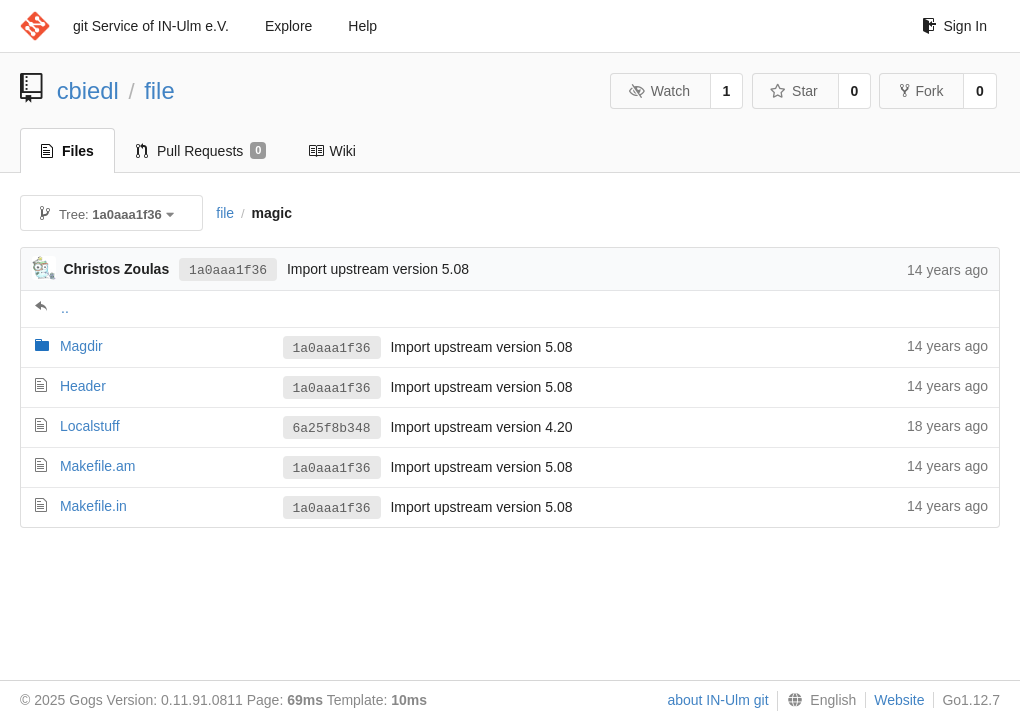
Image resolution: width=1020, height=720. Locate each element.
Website (899, 700)
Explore (288, 26)
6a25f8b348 (332, 428)
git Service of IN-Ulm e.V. (151, 26)
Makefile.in (93, 506)
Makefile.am (97, 466)
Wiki (331, 151)
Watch (659, 91)
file (159, 90)
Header (83, 386)
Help (362, 26)
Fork (921, 91)
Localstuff (90, 426)
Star (794, 91)
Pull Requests (201, 151)
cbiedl (88, 90)
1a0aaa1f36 (228, 269)
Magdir (81, 346)
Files (67, 151)
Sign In (954, 26)
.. (65, 308)
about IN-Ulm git (717, 700)
